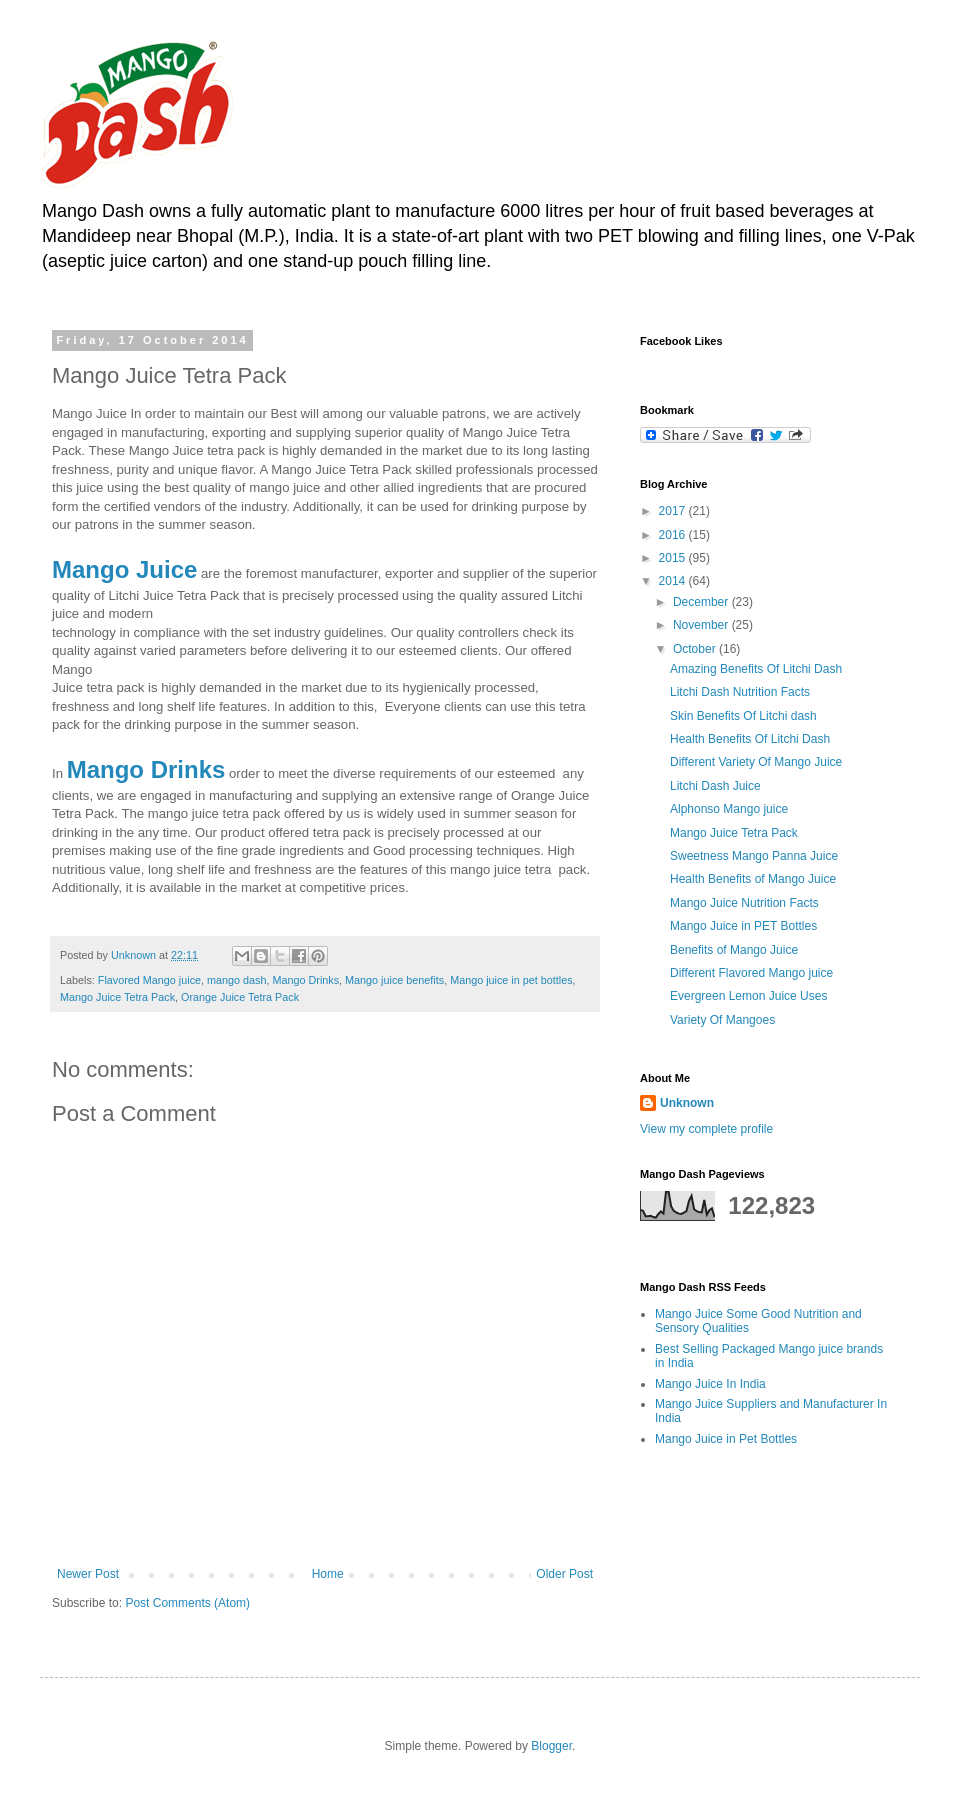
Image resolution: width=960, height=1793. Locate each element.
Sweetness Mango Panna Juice (754, 856)
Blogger (551, 1746)
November (702, 625)
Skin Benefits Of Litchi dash (743, 716)
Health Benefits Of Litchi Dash (750, 739)
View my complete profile (706, 1129)
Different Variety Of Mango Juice (756, 762)
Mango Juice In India (710, 1384)
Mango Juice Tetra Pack (117, 997)
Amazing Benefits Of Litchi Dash (756, 669)
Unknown (687, 1103)
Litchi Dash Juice (715, 786)
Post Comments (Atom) (187, 1603)
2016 (674, 535)
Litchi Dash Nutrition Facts (740, 692)
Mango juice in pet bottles (511, 980)
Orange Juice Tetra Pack (240, 997)
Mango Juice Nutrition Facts (744, 903)
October (696, 649)
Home (328, 1574)
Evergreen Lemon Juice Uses (748, 996)
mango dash (236, 980)
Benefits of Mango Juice (734, 950)
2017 (674, 511)
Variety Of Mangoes (722, 1020)
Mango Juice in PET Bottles (743, 926)
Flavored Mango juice (149, 980)
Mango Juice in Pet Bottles (726, 1439)
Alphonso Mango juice (729, 809)
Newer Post (88, 1574)
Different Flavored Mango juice (751, 973)
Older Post (564, 1574)
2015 (674, 558)
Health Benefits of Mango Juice (753, 879)
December (702, 602)
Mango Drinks (146, 769)
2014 (674, 581)
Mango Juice (124, 569)
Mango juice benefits (394, 980)
